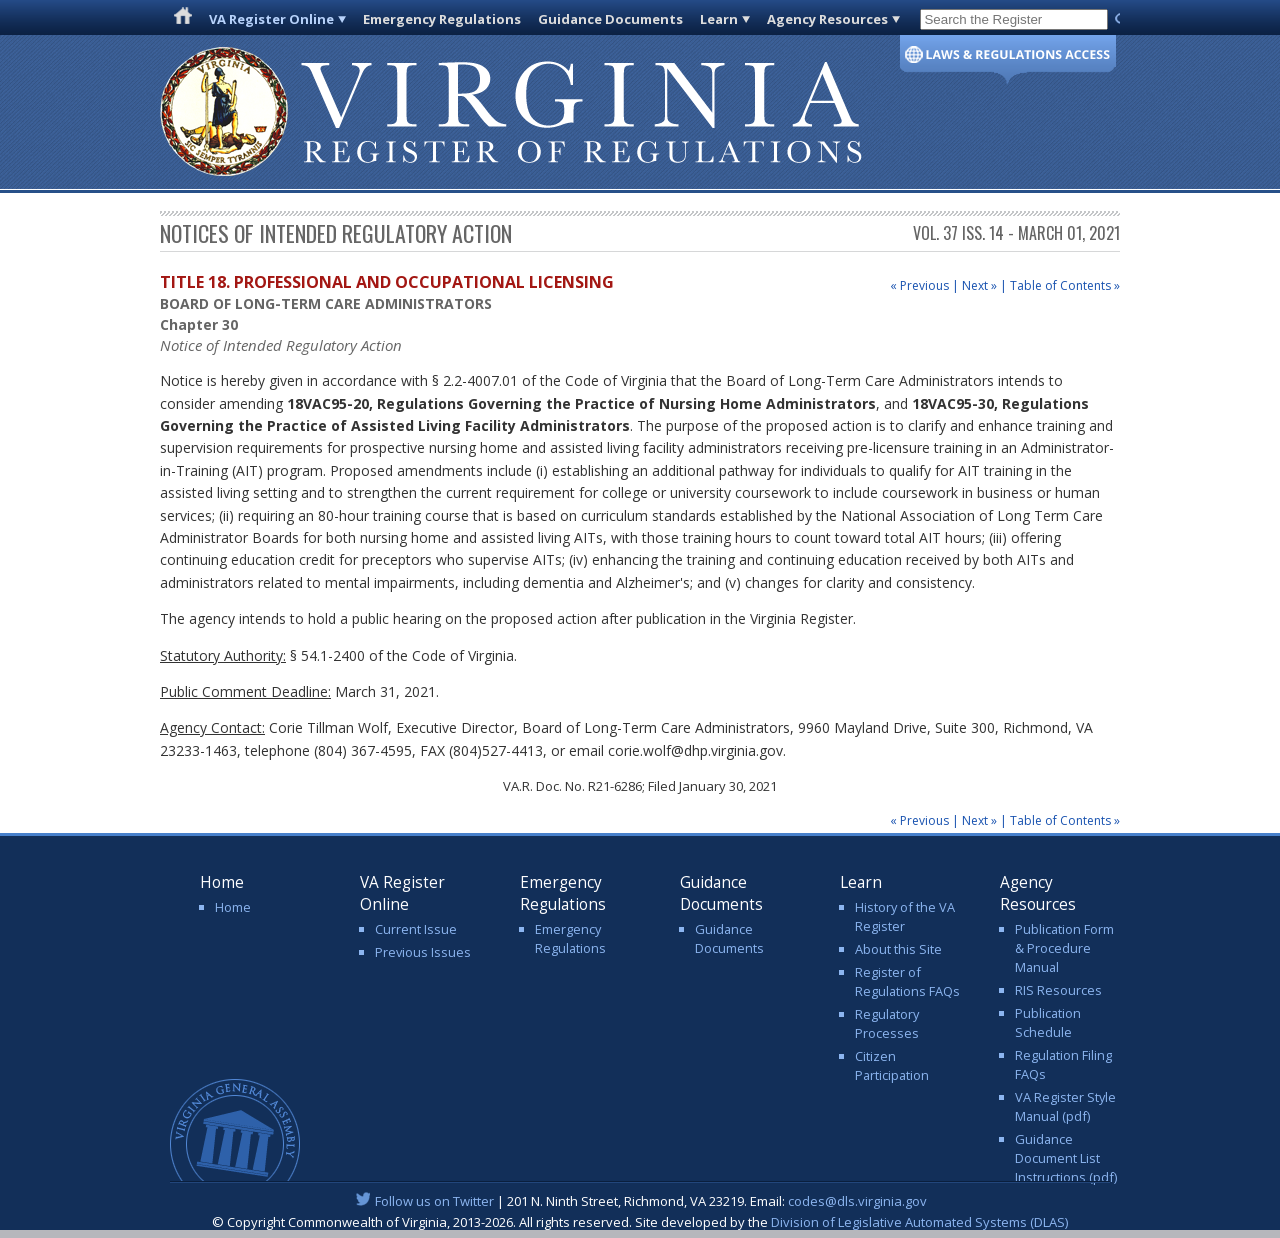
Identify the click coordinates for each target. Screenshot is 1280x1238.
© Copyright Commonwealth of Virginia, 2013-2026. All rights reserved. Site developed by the (640, 1222)
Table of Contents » (1065, 285)
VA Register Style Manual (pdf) (1065, 1106)
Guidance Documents (610, 19)
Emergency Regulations (442, 19)
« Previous (919, 285)
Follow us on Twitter (434, 1201)
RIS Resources (1058, 990)
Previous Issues (423, 952)
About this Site (898, 949)
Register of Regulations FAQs (907, 981)
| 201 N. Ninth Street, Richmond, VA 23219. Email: (640, 1201)
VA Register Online (271, 19)
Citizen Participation (892, 1065)
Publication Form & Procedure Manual (1064, 948)
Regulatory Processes (887, 1023)
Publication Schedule (1048, 1022)
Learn (719, 19)
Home (233, 907)
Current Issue (416, 929)
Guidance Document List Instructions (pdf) (1066, 1158)
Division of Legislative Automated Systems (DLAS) (919, 1222)
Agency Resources (827, 19)
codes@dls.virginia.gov (857, 1201)
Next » (979, 285)
